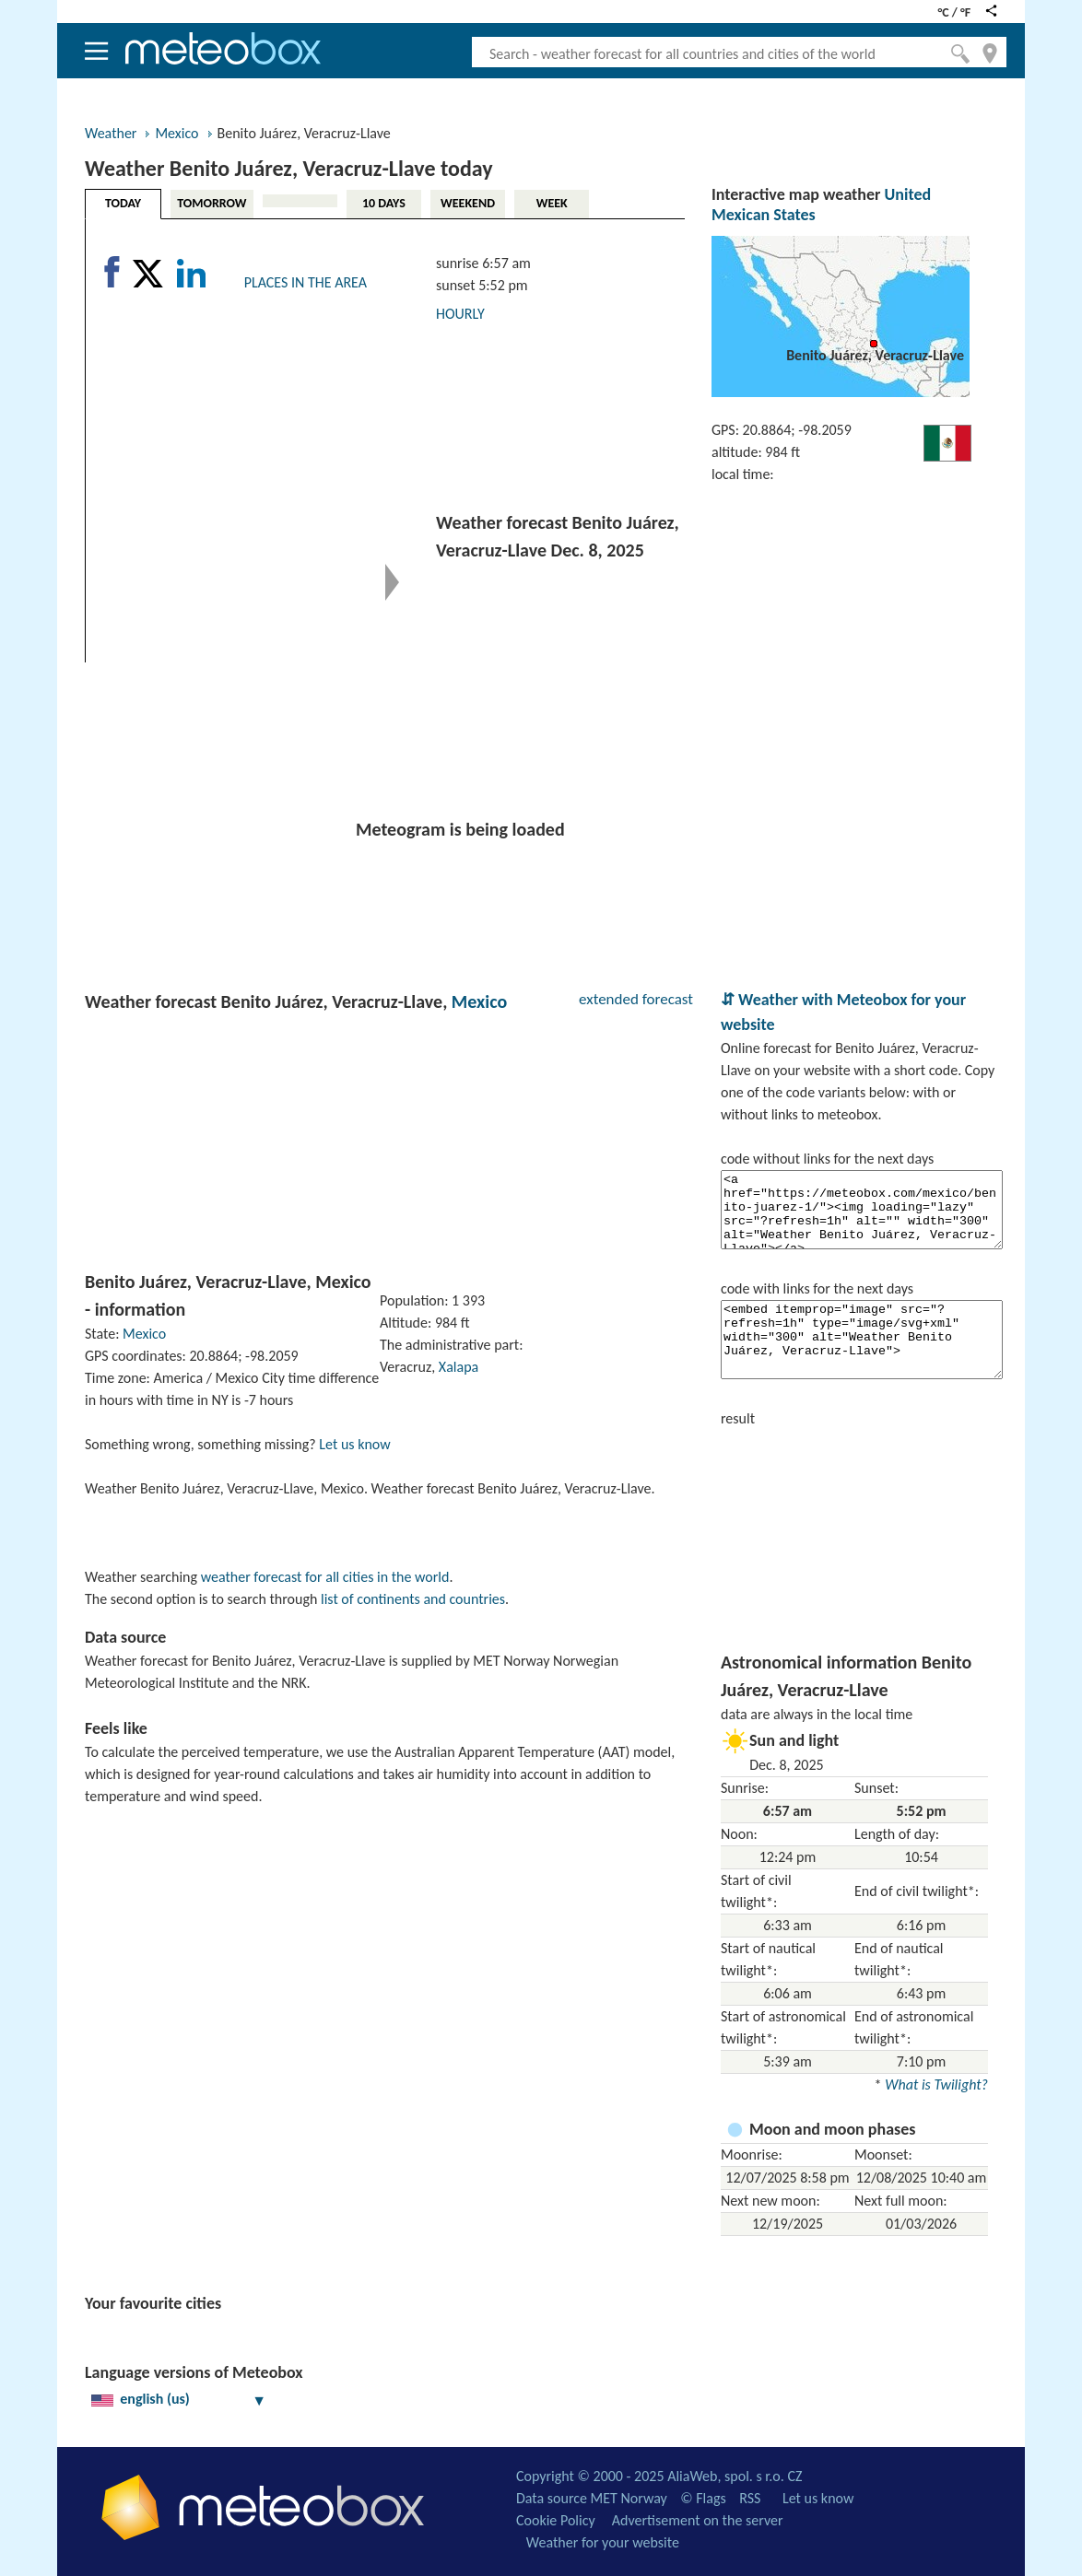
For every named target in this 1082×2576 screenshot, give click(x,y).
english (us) (178, 2398)
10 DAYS (384, 203)
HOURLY (460, 313)
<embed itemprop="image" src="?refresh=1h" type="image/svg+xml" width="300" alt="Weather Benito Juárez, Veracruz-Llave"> (862, 1339)
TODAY (123, 203)
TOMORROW (211, 203)
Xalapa (458, 1367)
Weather (110, 133)
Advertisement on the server (697, 2520)
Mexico (176, 133)
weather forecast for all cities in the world (325, 1577)
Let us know (354, 1444)
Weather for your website (602, 2542)
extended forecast (636, 999)
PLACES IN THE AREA (305, 282)
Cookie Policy (555, 2520)
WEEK (552, 203)
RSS (749, 2498)
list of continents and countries (413, 1599)
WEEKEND (468, 203)
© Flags (702, 2498)
